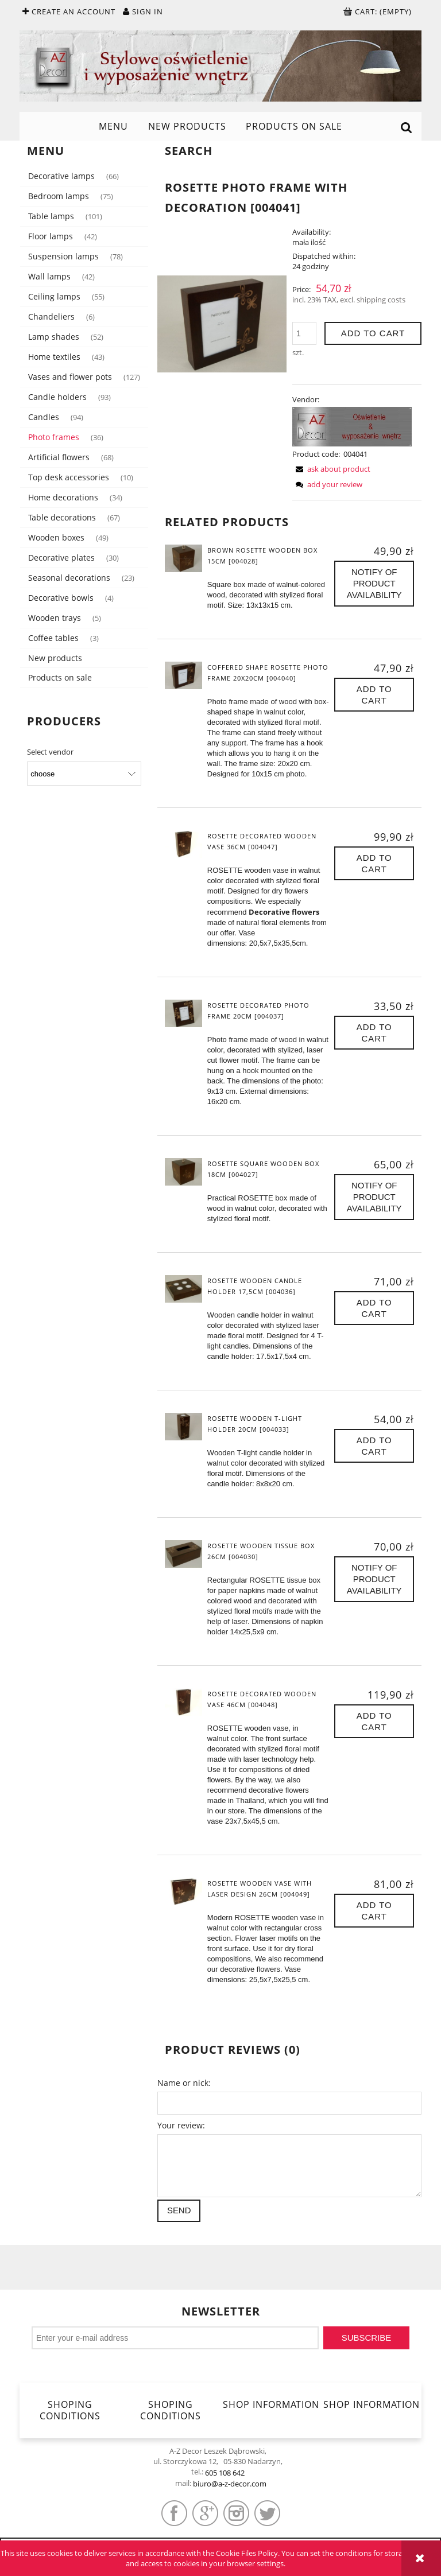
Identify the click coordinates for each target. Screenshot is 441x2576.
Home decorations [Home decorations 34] (63, 497)
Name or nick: (184, 2082)
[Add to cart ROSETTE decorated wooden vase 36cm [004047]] (374, 863)
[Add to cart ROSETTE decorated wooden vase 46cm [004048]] (374, 1721)
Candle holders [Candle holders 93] (57, 396)
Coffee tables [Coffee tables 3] (53, 637)
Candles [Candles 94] (43, 416)
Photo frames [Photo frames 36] (53, 437)
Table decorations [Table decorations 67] (62, 517)
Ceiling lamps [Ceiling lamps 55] (54, 296)
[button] (331, 469)
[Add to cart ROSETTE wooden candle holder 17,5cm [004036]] (374, 1308)
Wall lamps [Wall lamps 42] (49, 276)
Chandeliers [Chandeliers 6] (51, 316)
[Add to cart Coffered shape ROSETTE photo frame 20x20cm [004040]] (374, 695)
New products (55, 657)
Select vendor (50, 752)
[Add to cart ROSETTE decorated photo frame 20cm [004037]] (374, 1033)
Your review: (181, 2125)
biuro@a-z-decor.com (229, 2483)
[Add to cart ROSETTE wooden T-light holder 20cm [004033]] (374, 1446)
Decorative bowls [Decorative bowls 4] (61, 597)
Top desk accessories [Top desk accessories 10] (68, 477)
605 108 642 (225, 2473)
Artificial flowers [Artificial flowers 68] (59, 457)
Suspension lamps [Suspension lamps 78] (63, 256)
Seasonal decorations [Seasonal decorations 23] (69, 577)
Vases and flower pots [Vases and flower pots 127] (70, 376)
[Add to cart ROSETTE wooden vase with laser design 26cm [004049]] (374, 1911)
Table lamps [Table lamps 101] (51, 216)
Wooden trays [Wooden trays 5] (54, 617)
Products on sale (60, 677)
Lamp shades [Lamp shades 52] (53, 336)
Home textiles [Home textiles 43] (54, 356)
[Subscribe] (366, 2337)
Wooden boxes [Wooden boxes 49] (56, 537)
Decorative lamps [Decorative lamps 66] (61, 175)
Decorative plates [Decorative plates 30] (61, 557)
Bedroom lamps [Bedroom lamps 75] (58, 196)
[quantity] (304, 333)
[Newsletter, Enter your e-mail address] (175, 2337)
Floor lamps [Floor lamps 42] (50, 236)
